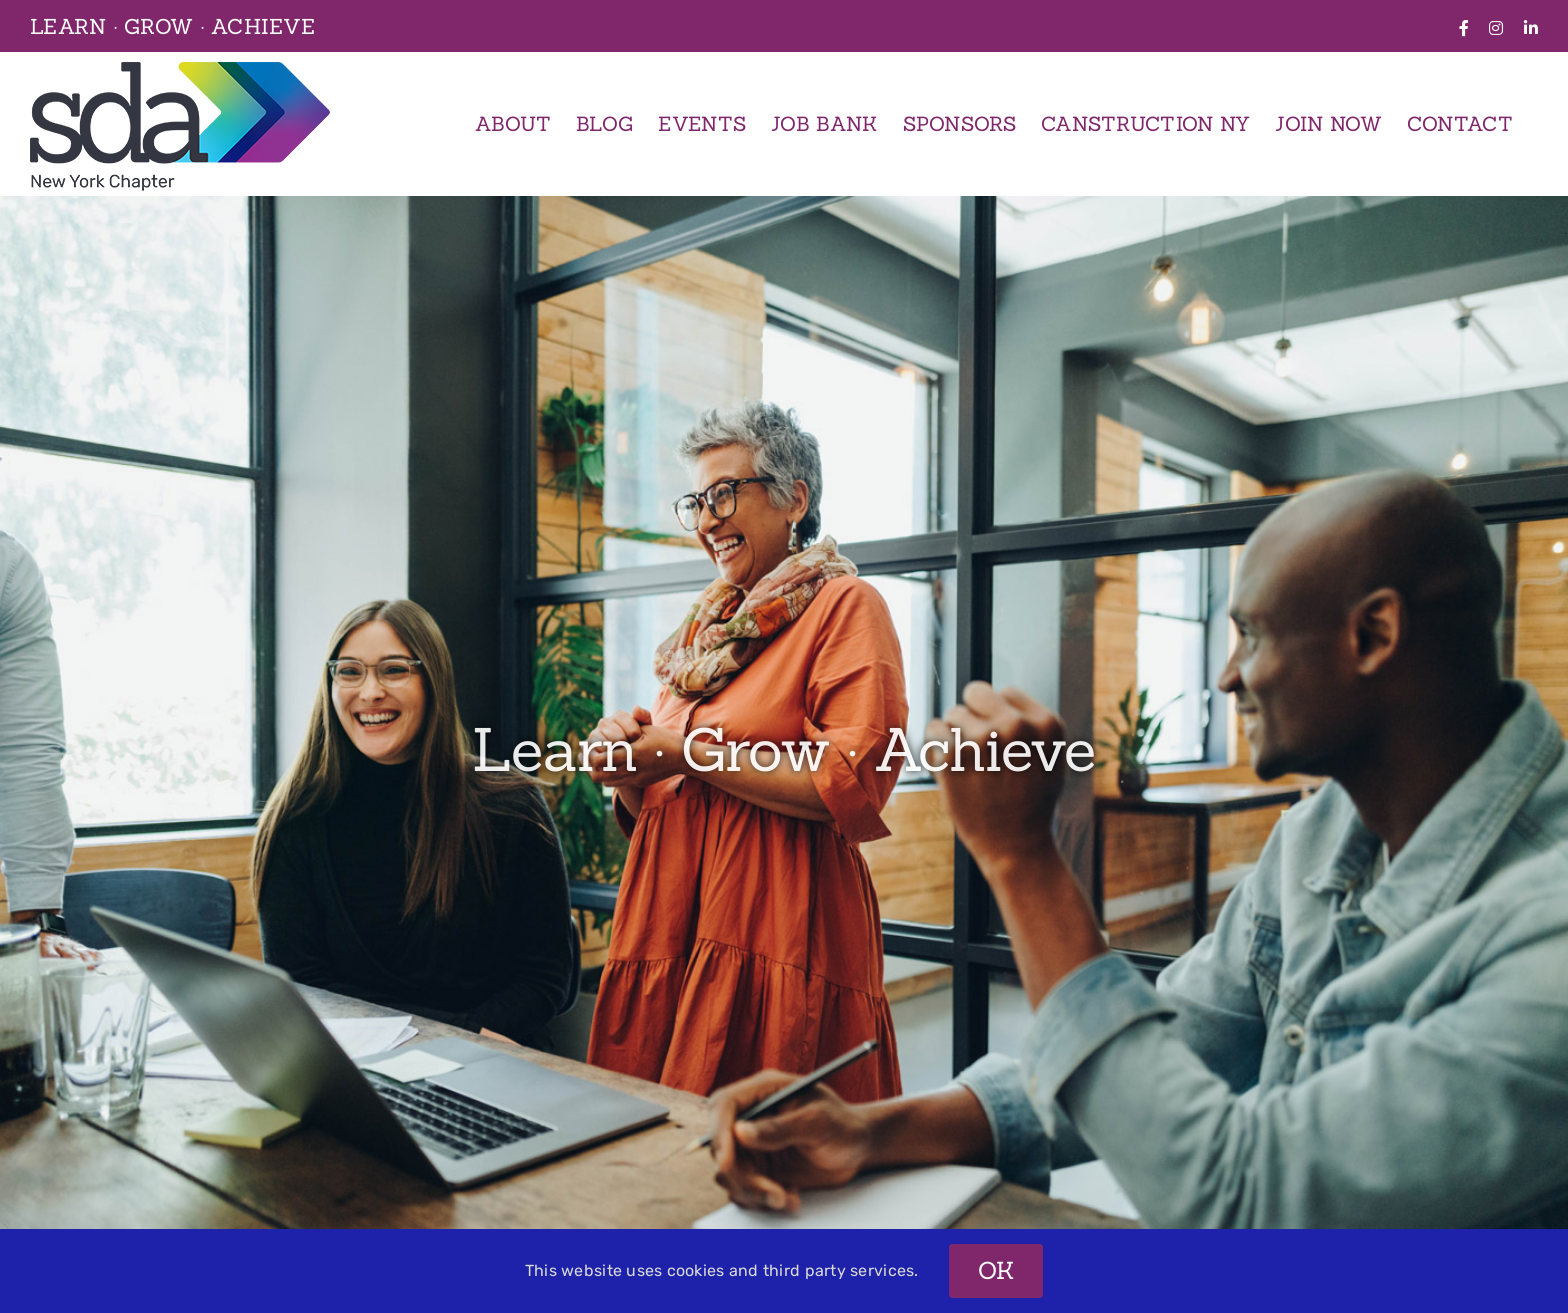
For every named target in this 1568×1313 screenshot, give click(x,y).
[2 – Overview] (784, 754)
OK (996, 1270)
